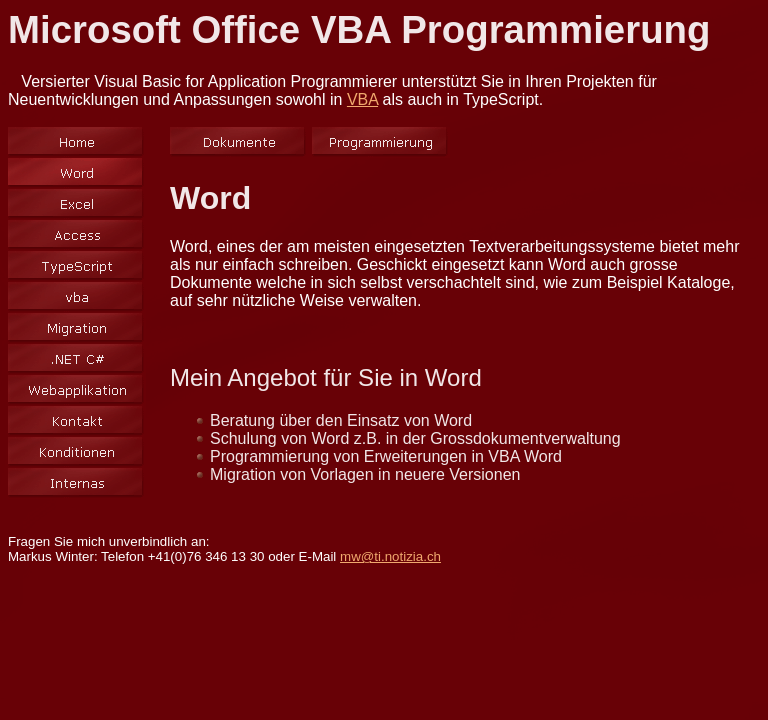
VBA (362, 99)
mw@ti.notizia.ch (390, 556)
